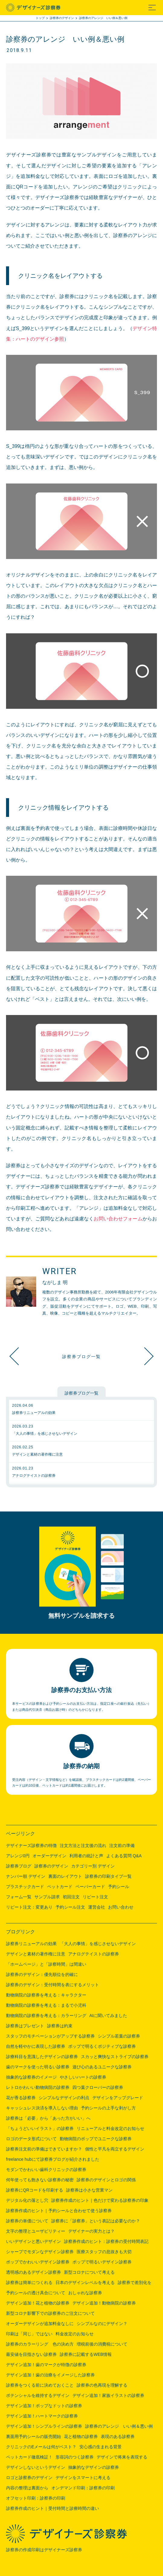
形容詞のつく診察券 (75, 2457)
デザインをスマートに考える (83, 2477)
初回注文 (71, 1896)
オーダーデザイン (49, 1855)
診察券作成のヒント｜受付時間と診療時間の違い (52, 2508)
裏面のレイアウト (65, 1876)
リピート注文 (95, 1896)
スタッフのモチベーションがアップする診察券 (50, 2036)
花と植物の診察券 (81, 2436)
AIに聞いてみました (108, 2015)
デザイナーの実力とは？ (91, 2231)
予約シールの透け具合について (35, 2292)
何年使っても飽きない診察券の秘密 (40, 2179)
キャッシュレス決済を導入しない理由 (42, 2107)
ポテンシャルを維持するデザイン (37, 2395)
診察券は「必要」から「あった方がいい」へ (48, 2118)
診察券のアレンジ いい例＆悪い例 (119, 2426)
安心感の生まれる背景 (100, 2446)
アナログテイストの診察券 (93, 1953)
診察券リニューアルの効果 (31, 1943)
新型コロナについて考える (89, 2272)
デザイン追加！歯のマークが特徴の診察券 (46, 2364)
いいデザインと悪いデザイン (33, 2241)
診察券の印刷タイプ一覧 (108, 1876)
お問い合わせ (120, 1907)
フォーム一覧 (18, 1896)
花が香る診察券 (21, 2097)
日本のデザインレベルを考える (85, 2282)
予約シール (118, 1886)
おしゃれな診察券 (85, 2292)
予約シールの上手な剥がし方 (108, 2107)
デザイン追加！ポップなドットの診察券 (44, 2405)
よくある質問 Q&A (124, 1855)
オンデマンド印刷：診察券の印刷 (83, 2487)
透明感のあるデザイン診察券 (33, 2272)
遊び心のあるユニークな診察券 (102, 2066)
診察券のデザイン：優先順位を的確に (42, 1974)
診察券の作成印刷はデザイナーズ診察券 (44, 2549)
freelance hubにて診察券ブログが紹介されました (52, 2159)
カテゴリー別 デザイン (93, 1866)
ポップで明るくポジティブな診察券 (102, 2046)
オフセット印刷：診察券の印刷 (35, 2498)
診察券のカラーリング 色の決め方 (40, 2344)
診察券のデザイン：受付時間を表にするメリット (52, 1984)
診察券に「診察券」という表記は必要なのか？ (95, 2220)
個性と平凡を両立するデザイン (114, 2149)
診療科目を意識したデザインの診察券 (42, 2056)
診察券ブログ (18, 1866)
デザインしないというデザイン (35, 2467)
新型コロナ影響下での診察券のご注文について (50, 2313)
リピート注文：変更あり (29, 1907)
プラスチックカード (25, 1886)
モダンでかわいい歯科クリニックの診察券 (46, 2169)
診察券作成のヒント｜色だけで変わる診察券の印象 (100, 2200)
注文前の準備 (122, 1845)
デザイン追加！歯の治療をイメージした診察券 (50, 2374)
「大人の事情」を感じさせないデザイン (98, 1943)
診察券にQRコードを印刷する (34, 2190)
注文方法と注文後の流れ (83, 1845)
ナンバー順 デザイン (25, 1876)
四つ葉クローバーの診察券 (97, 2087)
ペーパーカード (90, 1886)
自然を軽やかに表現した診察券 (35, 2046)
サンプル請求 (47, 1896)
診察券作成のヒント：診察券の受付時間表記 (106, 2241)
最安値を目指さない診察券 (31, 2354)
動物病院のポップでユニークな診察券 (96, 2138)
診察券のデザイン (51, 1866)
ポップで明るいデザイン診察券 (102, 2262)
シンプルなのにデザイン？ (102, 2323)
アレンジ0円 (18, 1855)
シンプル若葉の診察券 (119, 2036)
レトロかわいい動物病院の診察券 (37, 2087)
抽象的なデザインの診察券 (93, 2467)
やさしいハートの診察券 (83, 2077)
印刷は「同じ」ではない (29, 2333)
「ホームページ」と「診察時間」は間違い (46, 1964)
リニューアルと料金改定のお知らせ (110, 2128)
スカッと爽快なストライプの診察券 (115, 2056)
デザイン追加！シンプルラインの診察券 (142, 1356)
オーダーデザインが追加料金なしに (40, 2323)
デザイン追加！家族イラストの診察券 (108, 2395)
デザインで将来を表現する (122, 2457)
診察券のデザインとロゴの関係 (106, 2179)
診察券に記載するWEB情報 (86, 2354)
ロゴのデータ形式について (31, 2138)
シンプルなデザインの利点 (64, 2097)
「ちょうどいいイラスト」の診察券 (40, 2128)
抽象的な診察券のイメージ (31, 2077)
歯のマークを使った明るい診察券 (37, 2066)
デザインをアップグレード (117, 2097)
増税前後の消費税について (102, 2344)
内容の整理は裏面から (27, 2487)
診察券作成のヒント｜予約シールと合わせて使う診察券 (59, 2210)
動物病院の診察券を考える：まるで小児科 (46, 2005)
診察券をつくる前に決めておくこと (40, 2385)
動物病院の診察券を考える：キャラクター (46, 1995)
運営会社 (96, 1907)
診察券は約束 (59, 2025)
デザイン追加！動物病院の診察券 (104, 2303)
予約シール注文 (70, 1907)
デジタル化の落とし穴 (27, 2200)
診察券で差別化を (135, 2282)
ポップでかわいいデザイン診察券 (37, 2262)
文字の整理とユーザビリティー (35, 2231)
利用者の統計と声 (86, 1855)
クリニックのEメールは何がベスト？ (41, 2446)
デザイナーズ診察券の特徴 (31, 1845)
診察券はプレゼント (25, 2025)
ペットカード (59, 1886)
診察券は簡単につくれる (29, 2282)
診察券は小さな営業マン (89, 2190)
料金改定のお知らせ (75, 2333)
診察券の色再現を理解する (102, 2385)
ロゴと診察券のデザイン (29, 2477)
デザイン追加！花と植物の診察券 (37, 2303)
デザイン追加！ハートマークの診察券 (42, 2416)
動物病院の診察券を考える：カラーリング (46, 2015)
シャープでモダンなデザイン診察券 (40, 2251)
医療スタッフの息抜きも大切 (104, 2251)
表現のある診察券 (118, 2436)
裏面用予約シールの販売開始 (33, 2436)
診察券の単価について (27, 2220)
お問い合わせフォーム (118, 1218)
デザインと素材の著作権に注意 (35, 1953)
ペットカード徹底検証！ (29, 2457)
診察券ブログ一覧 (81, 1356)
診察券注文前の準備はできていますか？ (44, 2149)
